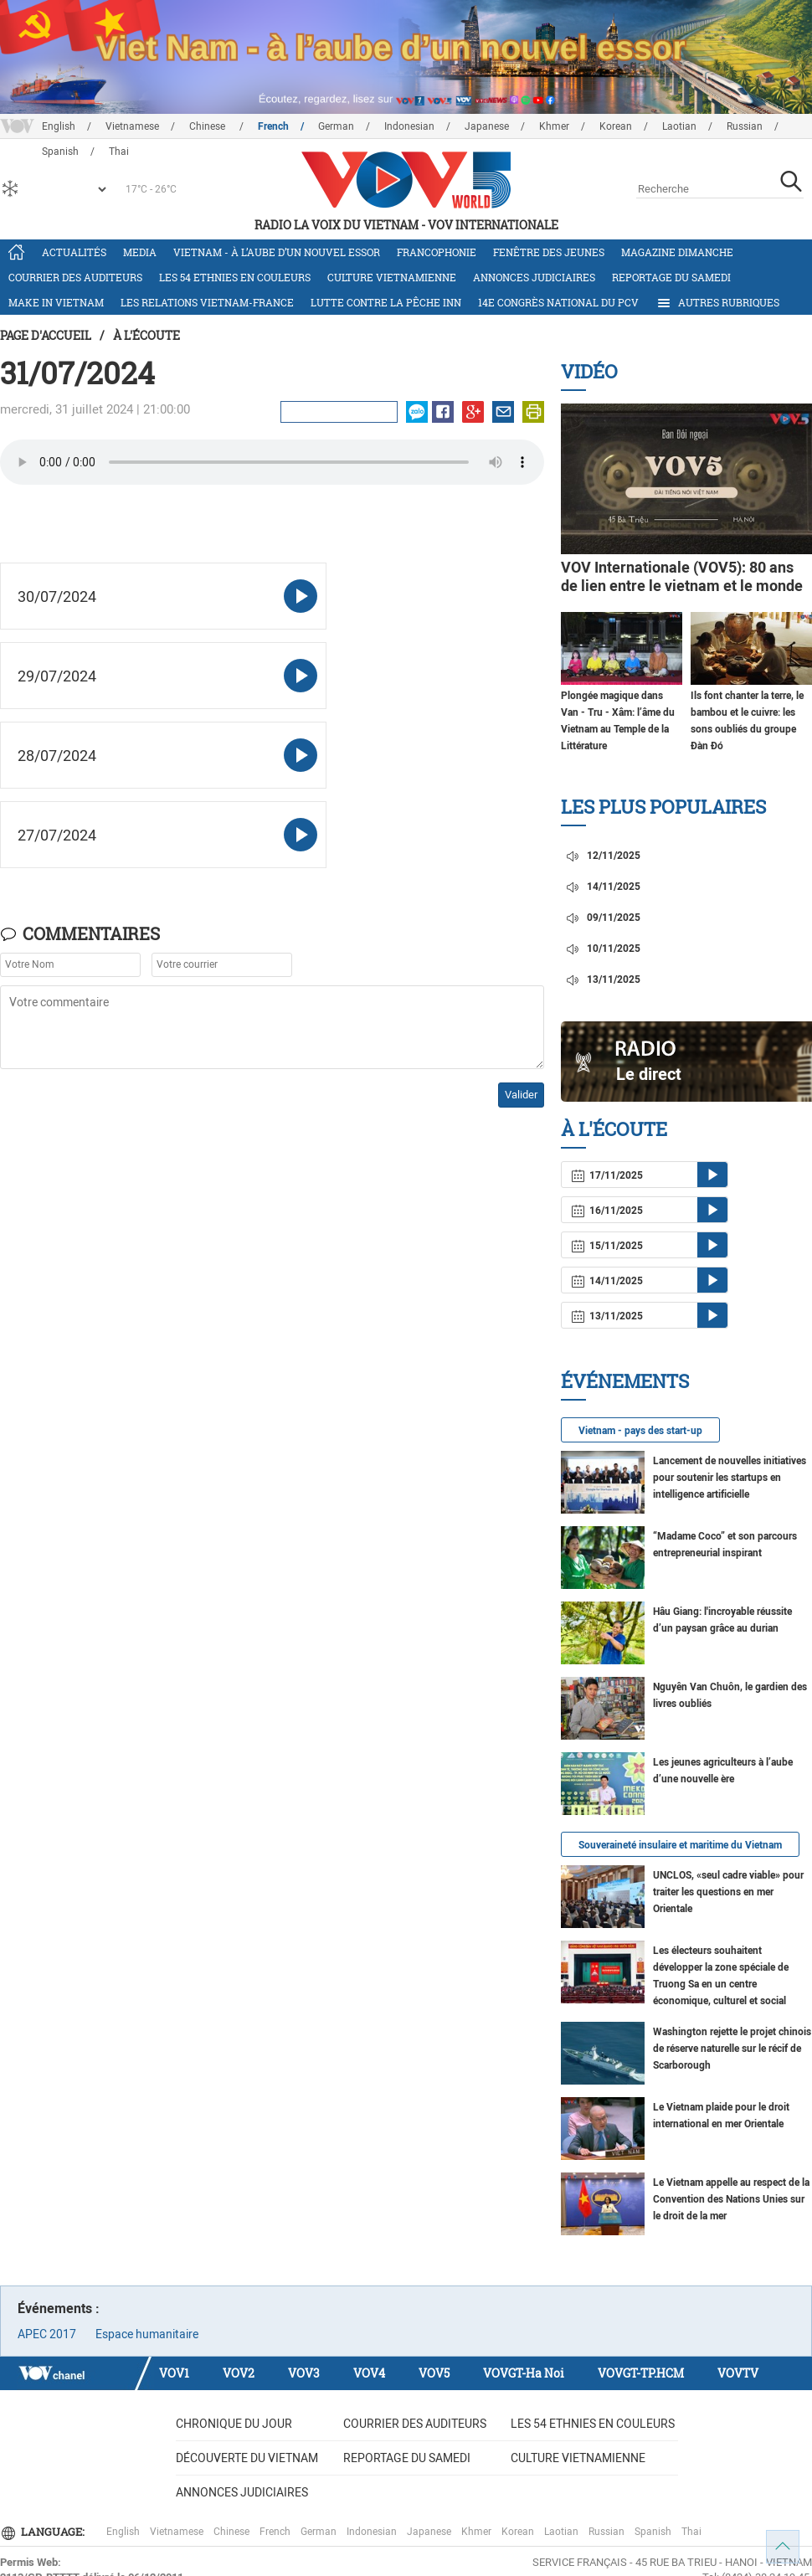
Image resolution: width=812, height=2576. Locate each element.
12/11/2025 (602, 855)
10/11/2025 (602, 948)
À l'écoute (146, 335)
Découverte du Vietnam (247, 2458)
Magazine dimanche (677, 252)
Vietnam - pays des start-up (640, 1431)
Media (140, 252)
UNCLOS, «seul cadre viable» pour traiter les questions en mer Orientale (728, 1892)
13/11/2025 (602, 979)
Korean (615, 126)
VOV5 (434, 2373)
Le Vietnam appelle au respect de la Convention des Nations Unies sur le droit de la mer (731, 2199)
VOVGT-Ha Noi (523, 2373)
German (336, 126)
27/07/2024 (57, 835)
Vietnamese (132, 126)
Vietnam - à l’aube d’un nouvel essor (276, 252)
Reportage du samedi (671, 277)
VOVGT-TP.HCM (641, 2373)
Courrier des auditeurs (75, 277)
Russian (745, 126)
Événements (625, 1381)
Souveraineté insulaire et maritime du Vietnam (680, 1845)
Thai (691, 2531)
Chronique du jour (234, 2423)
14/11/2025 (602, 886)
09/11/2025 (602, 917)
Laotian (679, 126)
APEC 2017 (47, 2334)
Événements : (59, 2308)
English (58, 126)
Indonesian (409, 126)
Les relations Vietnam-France (207, 302)
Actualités (74, 252)
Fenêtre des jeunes (548, 252)
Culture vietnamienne (391, 277)
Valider (521, 1094)
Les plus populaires (663, 806)
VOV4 (369, 2373)
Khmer (554, 126)
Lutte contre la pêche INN (386, 302)
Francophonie (436, 252)
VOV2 (238, 2373)
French (273, 126)
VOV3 (304, 2373)
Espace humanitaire (146, 2334)
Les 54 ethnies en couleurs (235, 277)
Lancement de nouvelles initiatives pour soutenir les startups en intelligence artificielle (729, 1477)
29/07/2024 (57, 676)
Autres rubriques (717, 303)
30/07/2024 (57, 596)
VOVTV (737, 2373)
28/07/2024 (57, 755)
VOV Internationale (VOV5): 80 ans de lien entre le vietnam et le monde (682, 576)
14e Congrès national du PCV (558, 302)
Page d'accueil (45, 335)
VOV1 (174, 2373)
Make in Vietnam (56, 302)
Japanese (487, 126)
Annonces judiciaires (534, 277)
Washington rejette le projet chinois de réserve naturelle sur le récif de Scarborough (732, 2048)
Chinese (208, 126)
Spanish (653, 2531)
